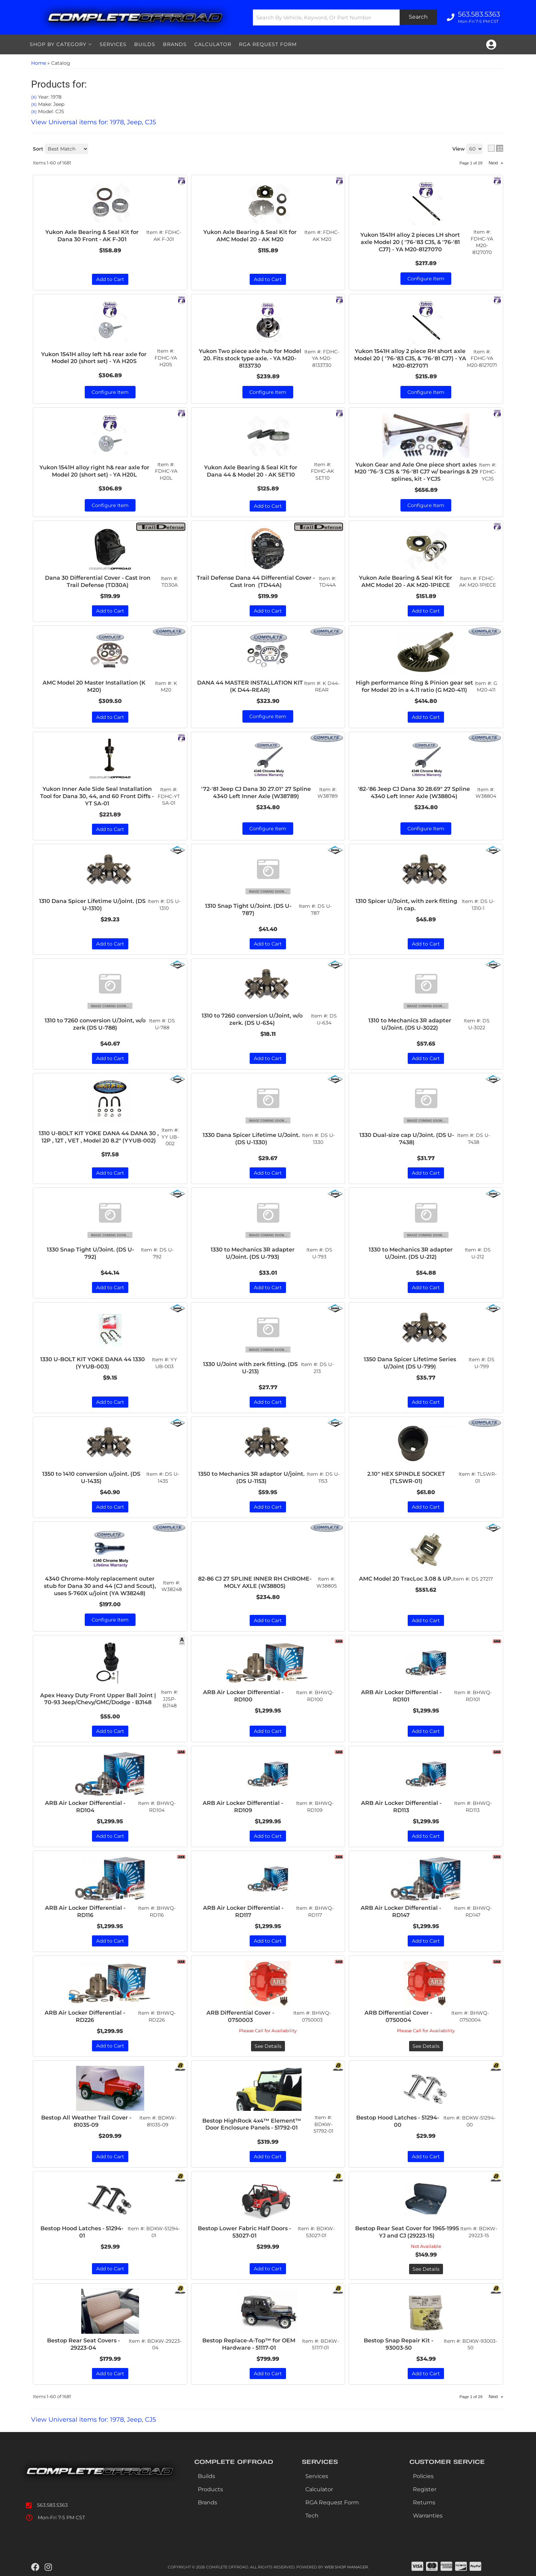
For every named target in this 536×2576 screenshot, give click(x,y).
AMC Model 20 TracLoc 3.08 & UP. (406, 1578)
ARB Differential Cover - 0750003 (240, 2016)
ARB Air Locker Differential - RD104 (85, 1807)
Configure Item (110, 1620)
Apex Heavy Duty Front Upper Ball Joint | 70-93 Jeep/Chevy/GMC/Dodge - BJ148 (98, 1699)
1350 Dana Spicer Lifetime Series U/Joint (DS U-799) (410, 1363)
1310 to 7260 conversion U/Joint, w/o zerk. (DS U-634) (252, 1019)
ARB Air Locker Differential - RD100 (243, 1696)
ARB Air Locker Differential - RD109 (243, 1807)
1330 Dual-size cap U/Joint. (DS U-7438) (406, 1139)
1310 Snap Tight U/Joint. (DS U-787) (248, 909)
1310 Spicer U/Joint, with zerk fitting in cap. (406, 905)
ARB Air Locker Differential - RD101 (401, 1696)
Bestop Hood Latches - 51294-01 (81, 2232)
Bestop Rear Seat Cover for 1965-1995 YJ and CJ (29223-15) (407, 2232)
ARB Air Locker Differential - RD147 (401, 1911)
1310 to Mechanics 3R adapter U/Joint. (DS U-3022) (409, 1024)
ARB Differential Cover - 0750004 (398, 2016)
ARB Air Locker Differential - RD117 (243, 1911)
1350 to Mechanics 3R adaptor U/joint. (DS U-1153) (251, 1477)
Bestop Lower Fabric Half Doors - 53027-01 (244, 2232)
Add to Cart (110, 944)
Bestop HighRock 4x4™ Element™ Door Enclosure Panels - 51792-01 (251, 2124)
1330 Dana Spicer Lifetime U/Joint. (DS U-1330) (251, 1139)
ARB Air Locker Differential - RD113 (401, 1807)
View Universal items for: (93, 2419)
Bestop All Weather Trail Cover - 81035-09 (86, 2121)
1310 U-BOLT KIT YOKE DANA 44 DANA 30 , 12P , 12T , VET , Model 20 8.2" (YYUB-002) (99, 1137)
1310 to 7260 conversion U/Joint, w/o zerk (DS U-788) (95, 1024)
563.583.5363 (52, 2505)
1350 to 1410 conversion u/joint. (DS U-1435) (91, 1477)
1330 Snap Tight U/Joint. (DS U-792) (90, 1253)
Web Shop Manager (346, 2567)
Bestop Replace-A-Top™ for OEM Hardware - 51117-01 (248, 2344)
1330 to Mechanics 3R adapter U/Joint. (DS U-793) (253, 1253)
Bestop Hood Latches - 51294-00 (397, 2121)
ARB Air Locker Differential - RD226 (85, 2016)
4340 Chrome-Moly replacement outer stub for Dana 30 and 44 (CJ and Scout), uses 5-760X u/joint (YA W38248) (100, 1586)
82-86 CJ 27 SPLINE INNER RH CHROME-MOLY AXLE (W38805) (255, 1582)
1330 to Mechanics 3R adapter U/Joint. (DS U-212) (411, 1253)
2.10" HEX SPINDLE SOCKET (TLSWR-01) (406, 1477)
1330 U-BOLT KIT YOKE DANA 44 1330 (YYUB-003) (92, 1363)
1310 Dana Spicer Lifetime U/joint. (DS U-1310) (92, 905)
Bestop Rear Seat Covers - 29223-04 (83, 2344)
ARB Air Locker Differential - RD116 (85, 1911)
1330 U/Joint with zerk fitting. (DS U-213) (250, 1368)
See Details (268, 2046)
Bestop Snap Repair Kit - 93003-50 (398, 2344)
